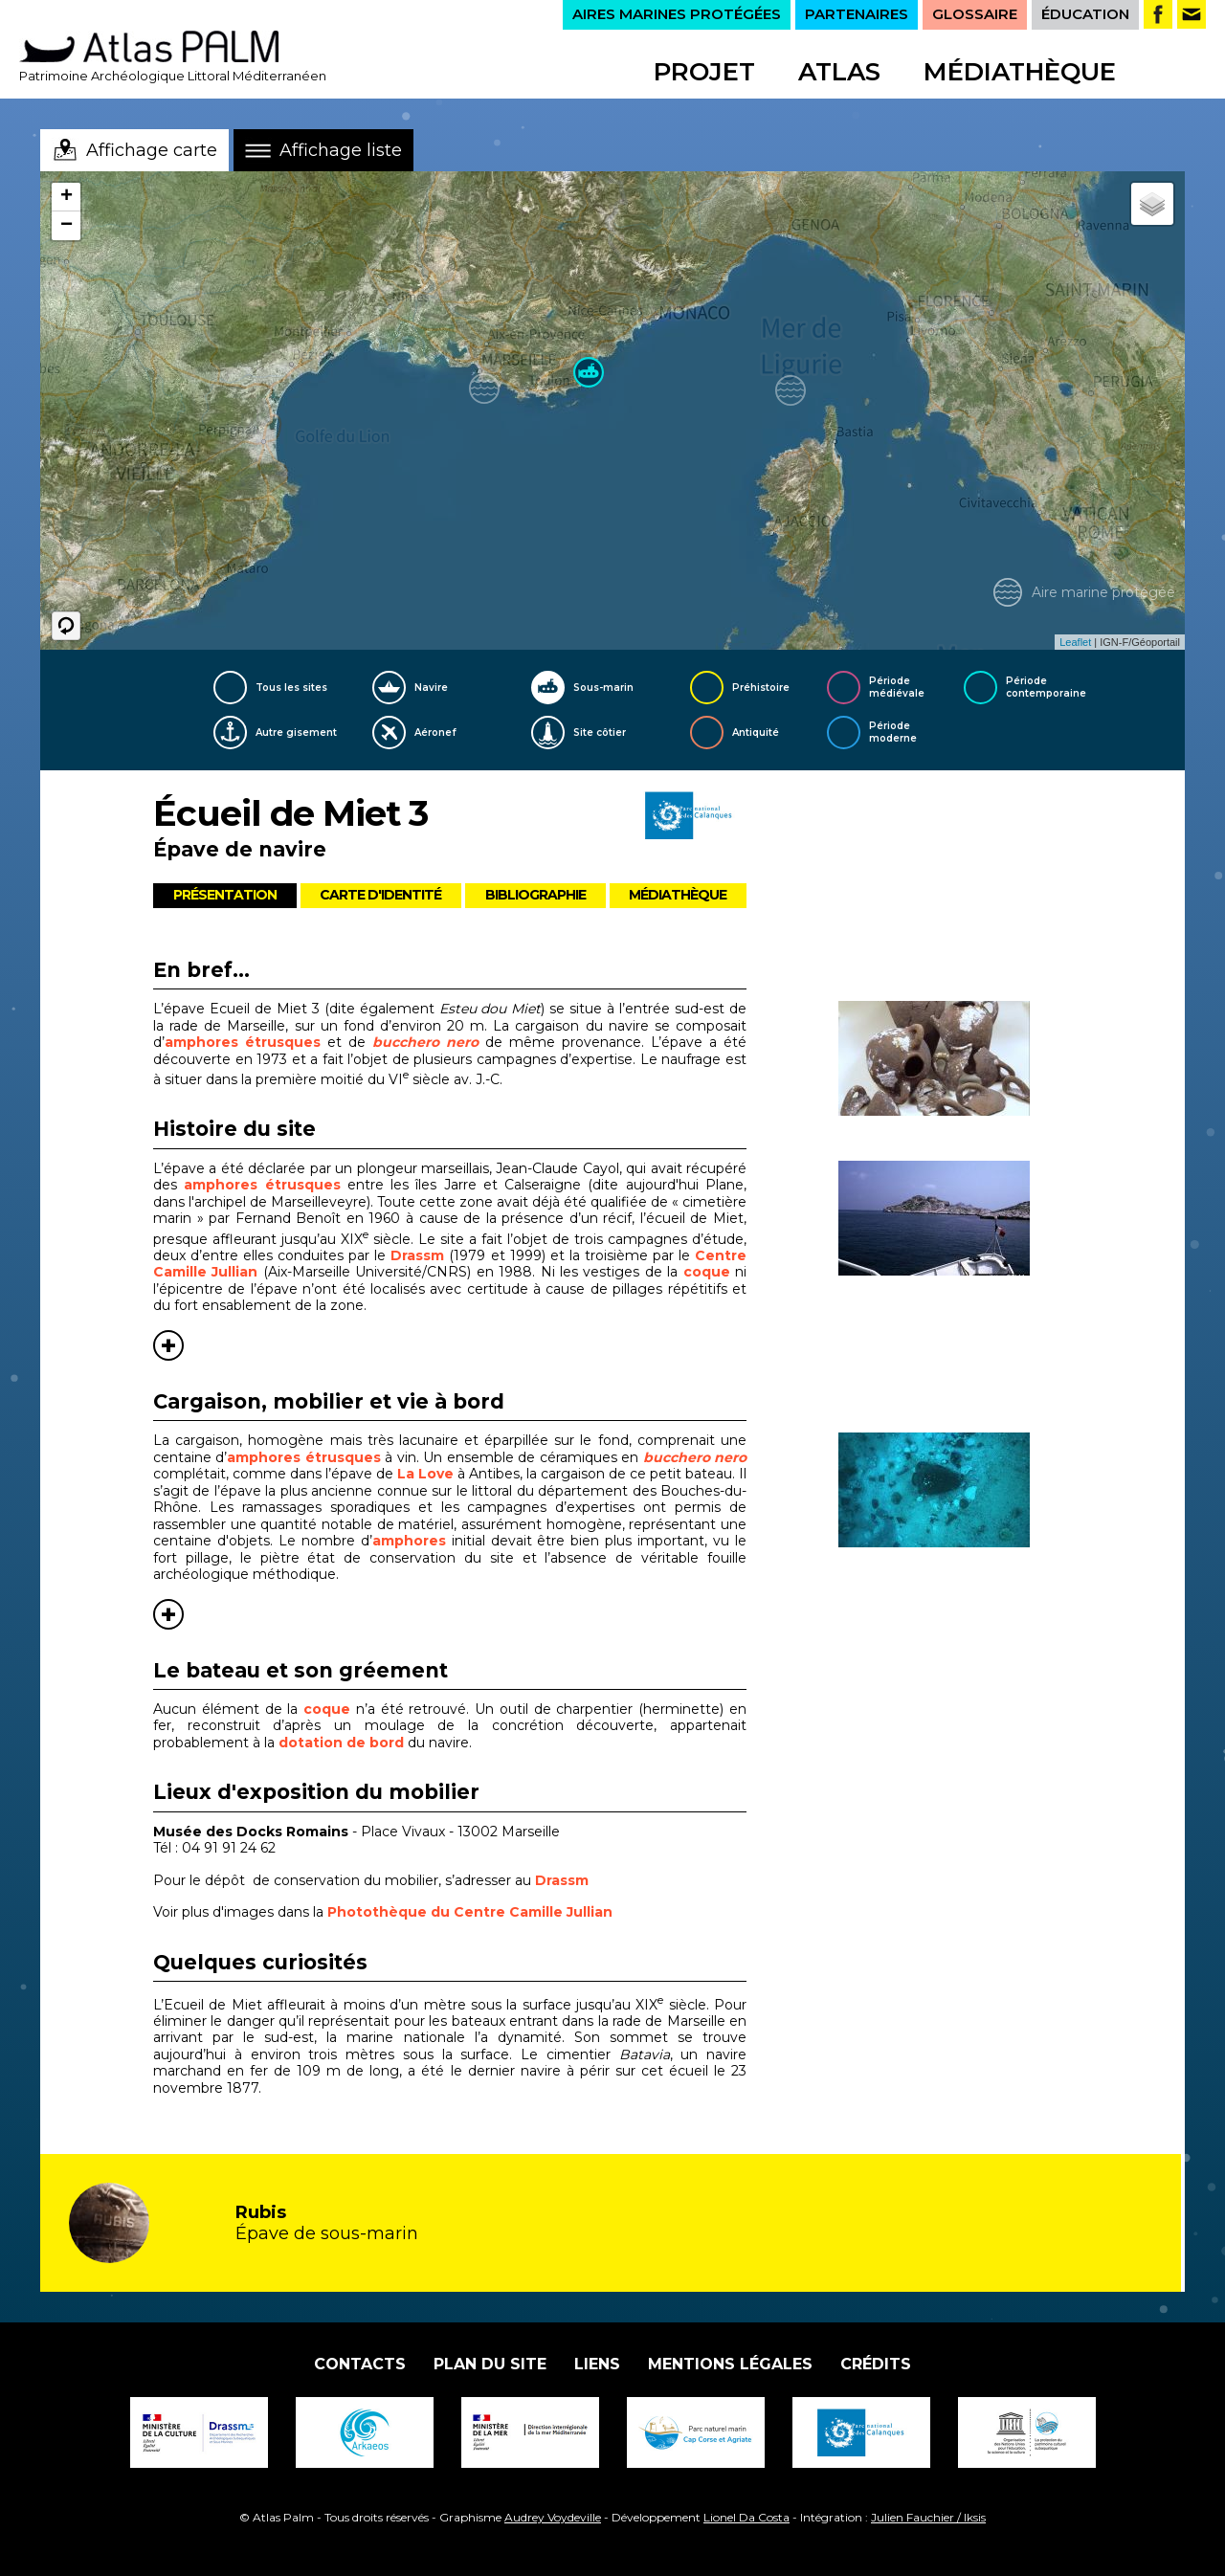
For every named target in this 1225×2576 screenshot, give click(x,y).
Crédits (875, 2364)
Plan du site (490, 2364)
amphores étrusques (243, 1042)
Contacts (360, 2364)
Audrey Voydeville (552, 2517)
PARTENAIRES (856, 14)
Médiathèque (1020, 71)
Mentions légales (730, 2364)
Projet (704, 71)
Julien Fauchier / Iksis (928, 2517)
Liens (597, 2364)
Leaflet (1075, 642)
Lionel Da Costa (746, 2517)
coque (709, 1271)
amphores (409, 1540)
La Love (425, 1473)
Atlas (839, 71)
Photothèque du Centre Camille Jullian (469, 1912)
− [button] (66, 225)
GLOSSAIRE (974, 14)
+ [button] (66, 197)
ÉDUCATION (1085, 14)
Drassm (419, 1255)
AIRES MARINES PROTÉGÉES (676, 14)
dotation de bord (341, 1742)
